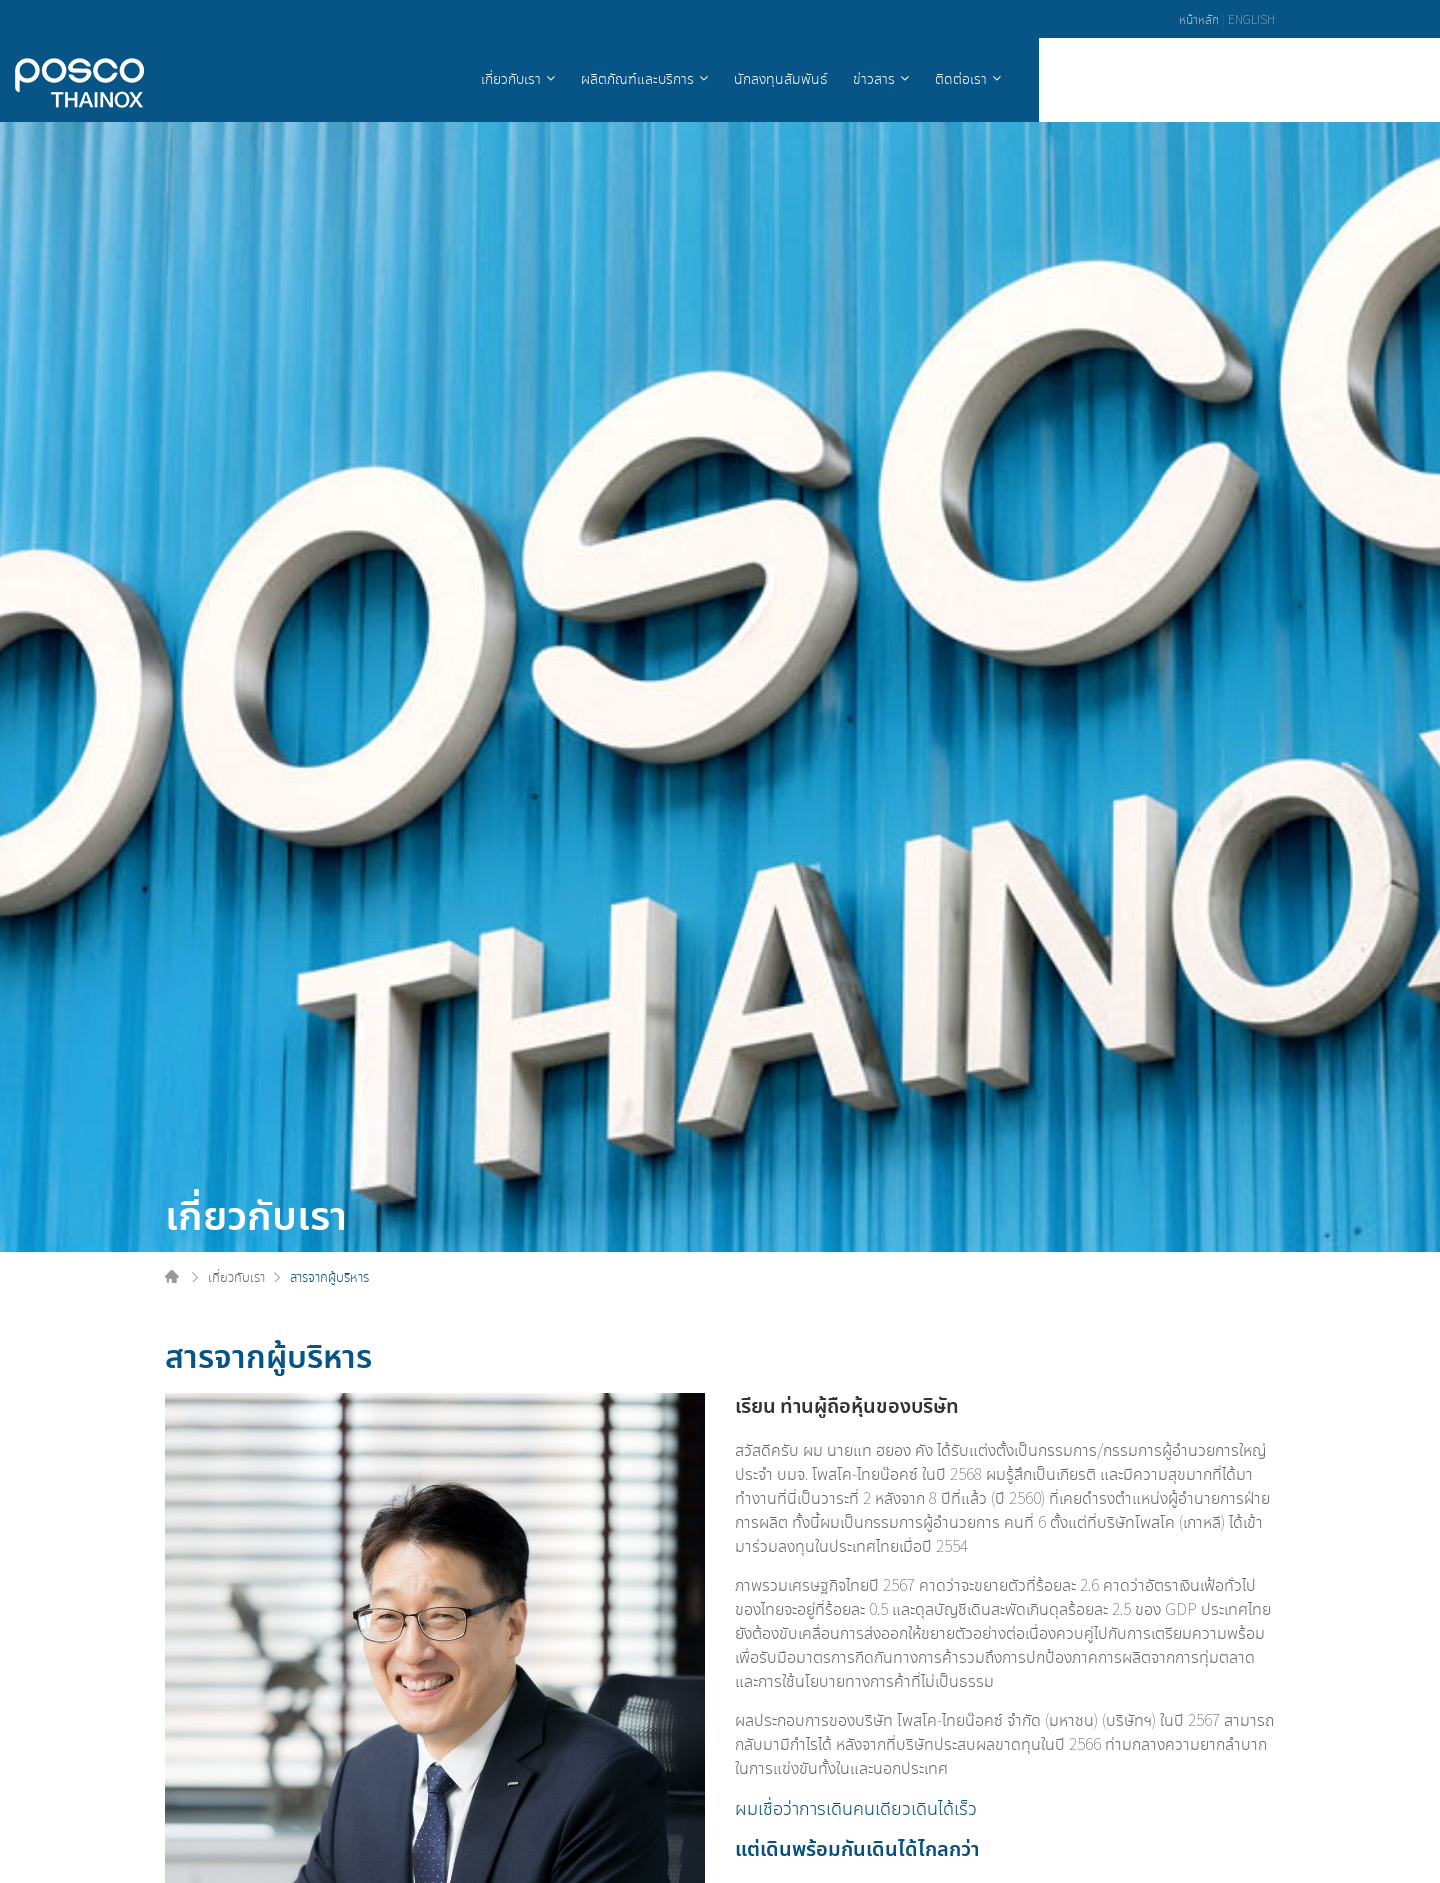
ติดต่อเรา (1212, 78)
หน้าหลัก (1199, 18)
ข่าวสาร (1125, 78)
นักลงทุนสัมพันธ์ (1031, 78)
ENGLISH (1251, 18)
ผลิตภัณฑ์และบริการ (888, 78)
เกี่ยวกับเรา (762, 78)
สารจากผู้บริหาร (329, 1276)
